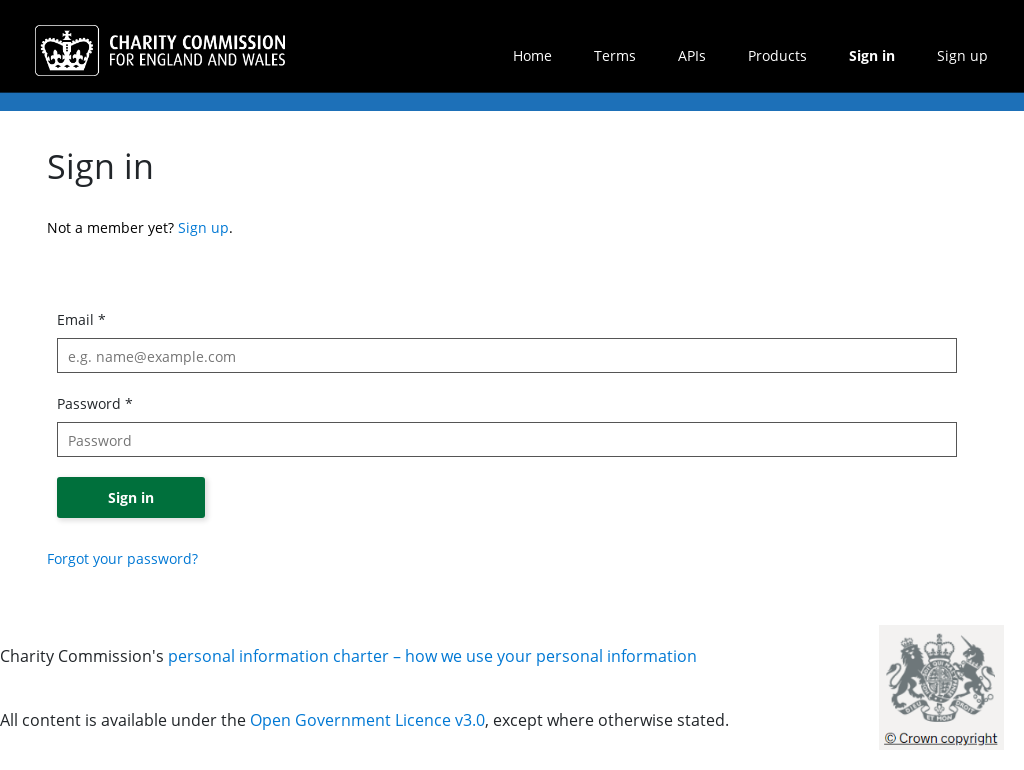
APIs (692, 55)
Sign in (872, 55)
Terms (615, 55)
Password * (95, 403)
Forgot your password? (122, 558)
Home (532, 55)
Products (777, 55)
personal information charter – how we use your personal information (432, 656)
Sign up (962, 55)
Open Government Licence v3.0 (367, 720)
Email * (81, 319)
